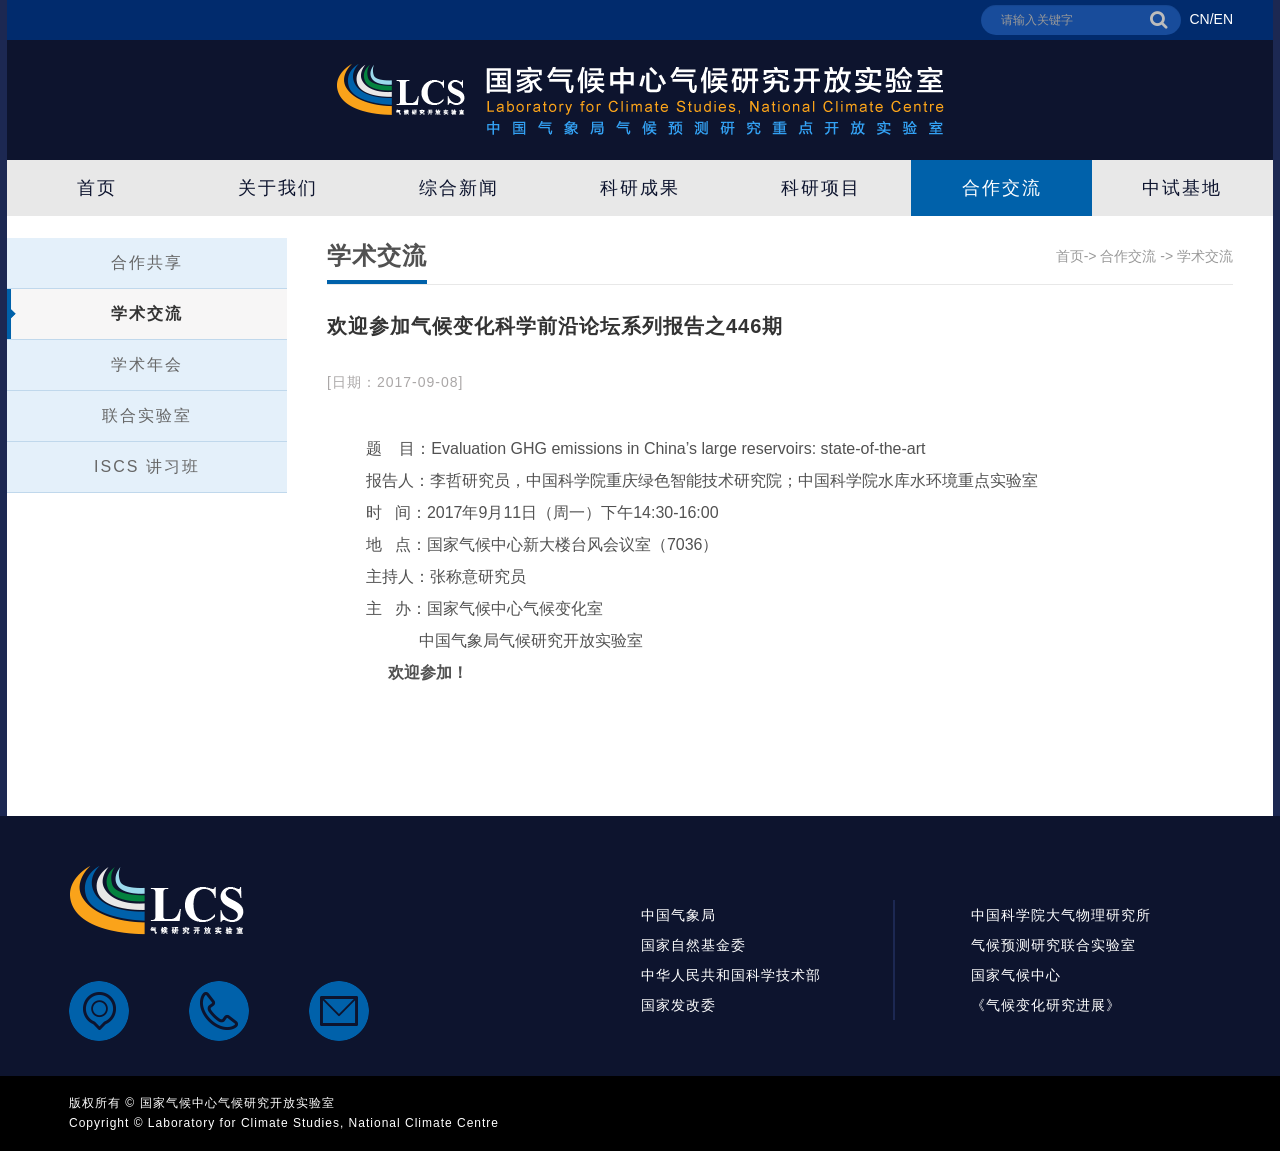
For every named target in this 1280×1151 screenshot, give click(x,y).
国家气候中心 (1016, 975)
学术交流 (147, 313)
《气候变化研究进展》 (1046, 1005)
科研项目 (821, 188)
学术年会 (147, 364)
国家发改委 (678, 1005)
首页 (97, 188)
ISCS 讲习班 (147, 466)
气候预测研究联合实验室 (1053, 945)
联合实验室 (147, 415)
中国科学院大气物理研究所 (1061, 915)
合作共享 (147, 262)
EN (1223, 19)
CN (1199, 19)
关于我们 (278, 188)
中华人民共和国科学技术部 (731, 975)
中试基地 (1182, 188)
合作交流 (1002, 188)
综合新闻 (459, 188)
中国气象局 (678, 915)
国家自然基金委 (693, 945)
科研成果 (640, 188)
